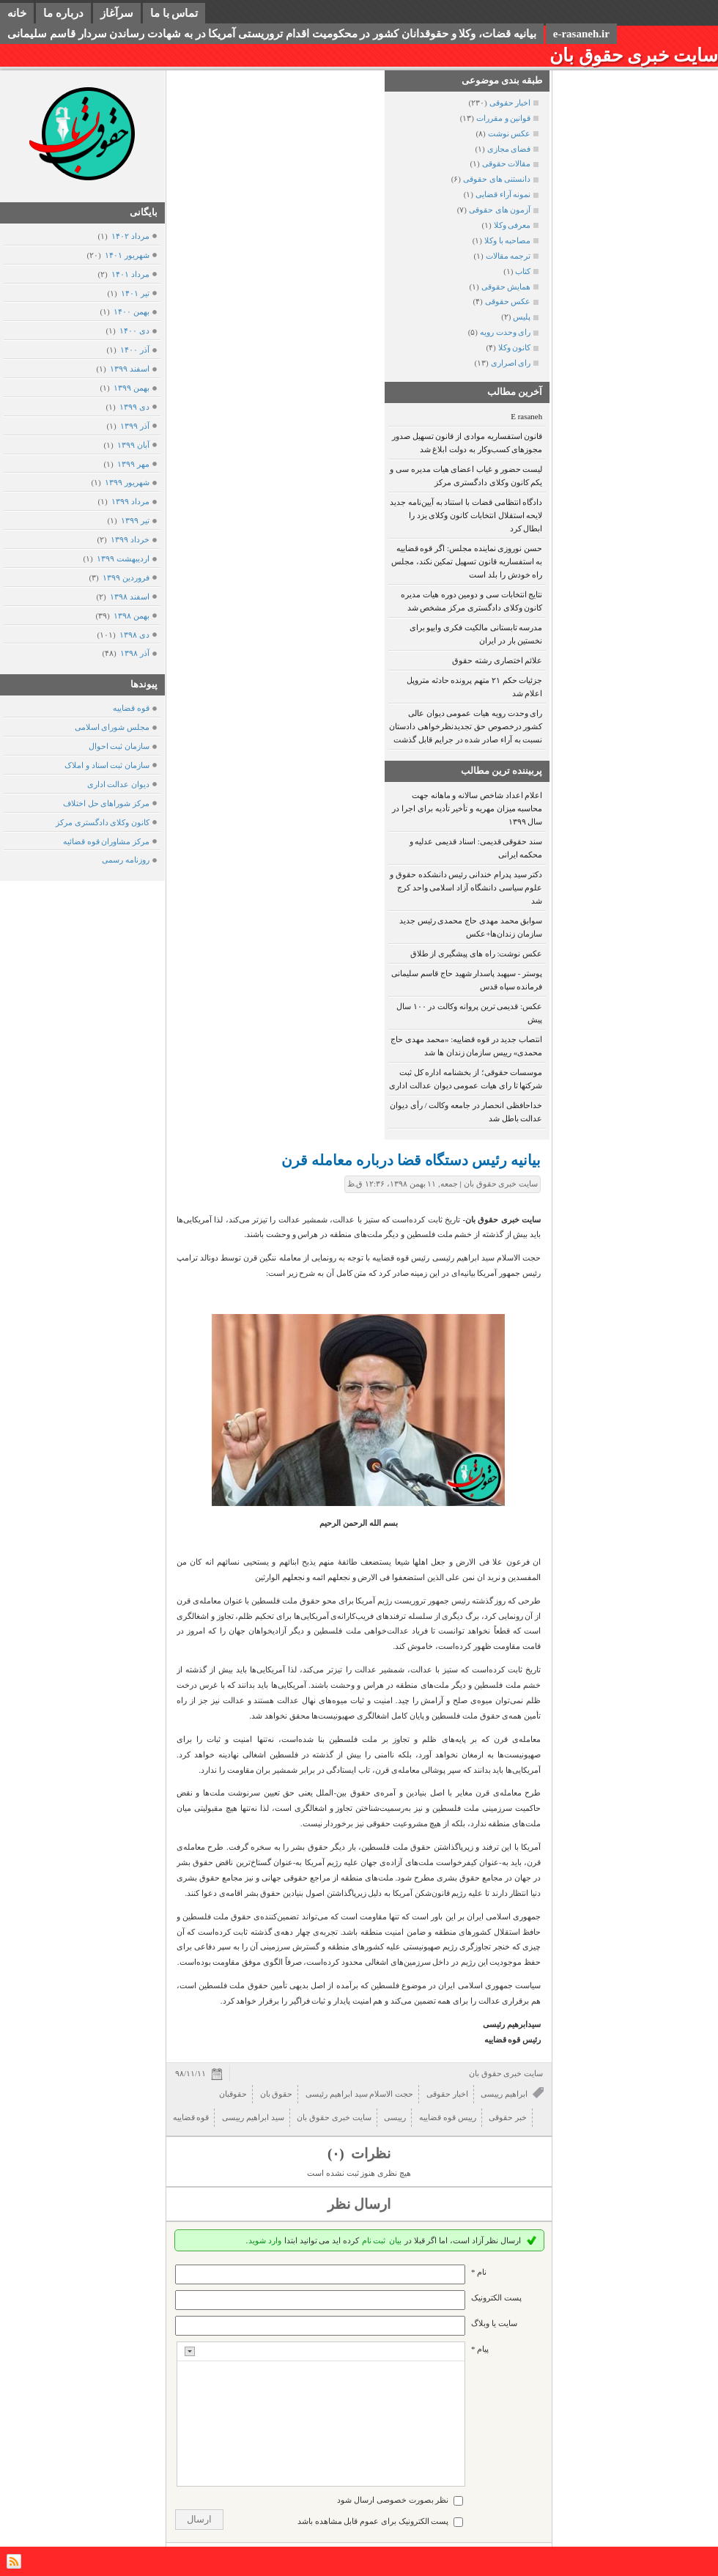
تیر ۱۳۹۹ (134, 520)
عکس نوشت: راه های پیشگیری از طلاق (476, 953)
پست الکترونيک (496, 2297)
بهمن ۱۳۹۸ (131, 615)
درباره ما (63, 13)
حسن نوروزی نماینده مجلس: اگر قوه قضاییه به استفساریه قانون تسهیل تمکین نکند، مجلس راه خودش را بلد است (467, 561)
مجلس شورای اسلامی (112, 727)
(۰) (337, 2153)
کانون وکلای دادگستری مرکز (102, 822)
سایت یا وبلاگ (494, 2323)
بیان (395, 2240)
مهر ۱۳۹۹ (133, 464)
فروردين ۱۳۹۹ (125, 577)
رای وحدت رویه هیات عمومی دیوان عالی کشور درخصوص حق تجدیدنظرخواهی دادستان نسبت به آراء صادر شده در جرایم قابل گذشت (465, 726)
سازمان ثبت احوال (119, 746)
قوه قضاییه (131, 708)
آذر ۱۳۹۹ (134, 425)
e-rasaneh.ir (581, 34)
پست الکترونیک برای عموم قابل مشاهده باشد (373, 2521)
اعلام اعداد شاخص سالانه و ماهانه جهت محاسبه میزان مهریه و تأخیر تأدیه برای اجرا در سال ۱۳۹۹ (467, 808)
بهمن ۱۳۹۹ (131, 387)
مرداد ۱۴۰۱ (130, 274)
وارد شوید (264, 2240)
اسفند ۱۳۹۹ (129, 368)
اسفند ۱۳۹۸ (129, 596)
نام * (478, 2271)
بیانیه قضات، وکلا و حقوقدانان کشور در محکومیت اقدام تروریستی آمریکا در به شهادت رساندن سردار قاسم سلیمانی (271, 34)
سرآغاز (116, 13)
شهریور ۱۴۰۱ (126, 255)
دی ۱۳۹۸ (134, 634)
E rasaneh (526, 416)
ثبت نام (374, 2240)
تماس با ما (174, 13)
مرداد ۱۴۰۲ (130, 236)
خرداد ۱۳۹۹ (129, 539)
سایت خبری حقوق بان (633, 55)
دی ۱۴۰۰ (134, 330)
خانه (16, 13)
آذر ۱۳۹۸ (134, 653)
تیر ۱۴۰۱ (134, 293)
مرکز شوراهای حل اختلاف (106, 803)
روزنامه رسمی (125, 859)
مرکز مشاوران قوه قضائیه (106, 841)
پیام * (480, 2348)
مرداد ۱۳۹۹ (130, 501)
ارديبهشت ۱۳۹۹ (122, 558)
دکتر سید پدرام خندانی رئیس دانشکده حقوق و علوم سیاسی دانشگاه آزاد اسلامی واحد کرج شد (466, 887)
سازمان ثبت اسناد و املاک (106, 765)
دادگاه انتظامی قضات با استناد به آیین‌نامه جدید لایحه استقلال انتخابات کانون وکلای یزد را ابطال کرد (466, 515)
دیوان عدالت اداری (118, 784)
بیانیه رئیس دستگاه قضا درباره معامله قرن (411, 1160)
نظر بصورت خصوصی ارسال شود (392, 2499)
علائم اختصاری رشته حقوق (497, 660)
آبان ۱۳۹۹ (133, 444)
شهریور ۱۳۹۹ (126, 482)
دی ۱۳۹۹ (134, 406)
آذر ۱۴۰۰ (134, 349)
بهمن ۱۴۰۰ (131, 311)
